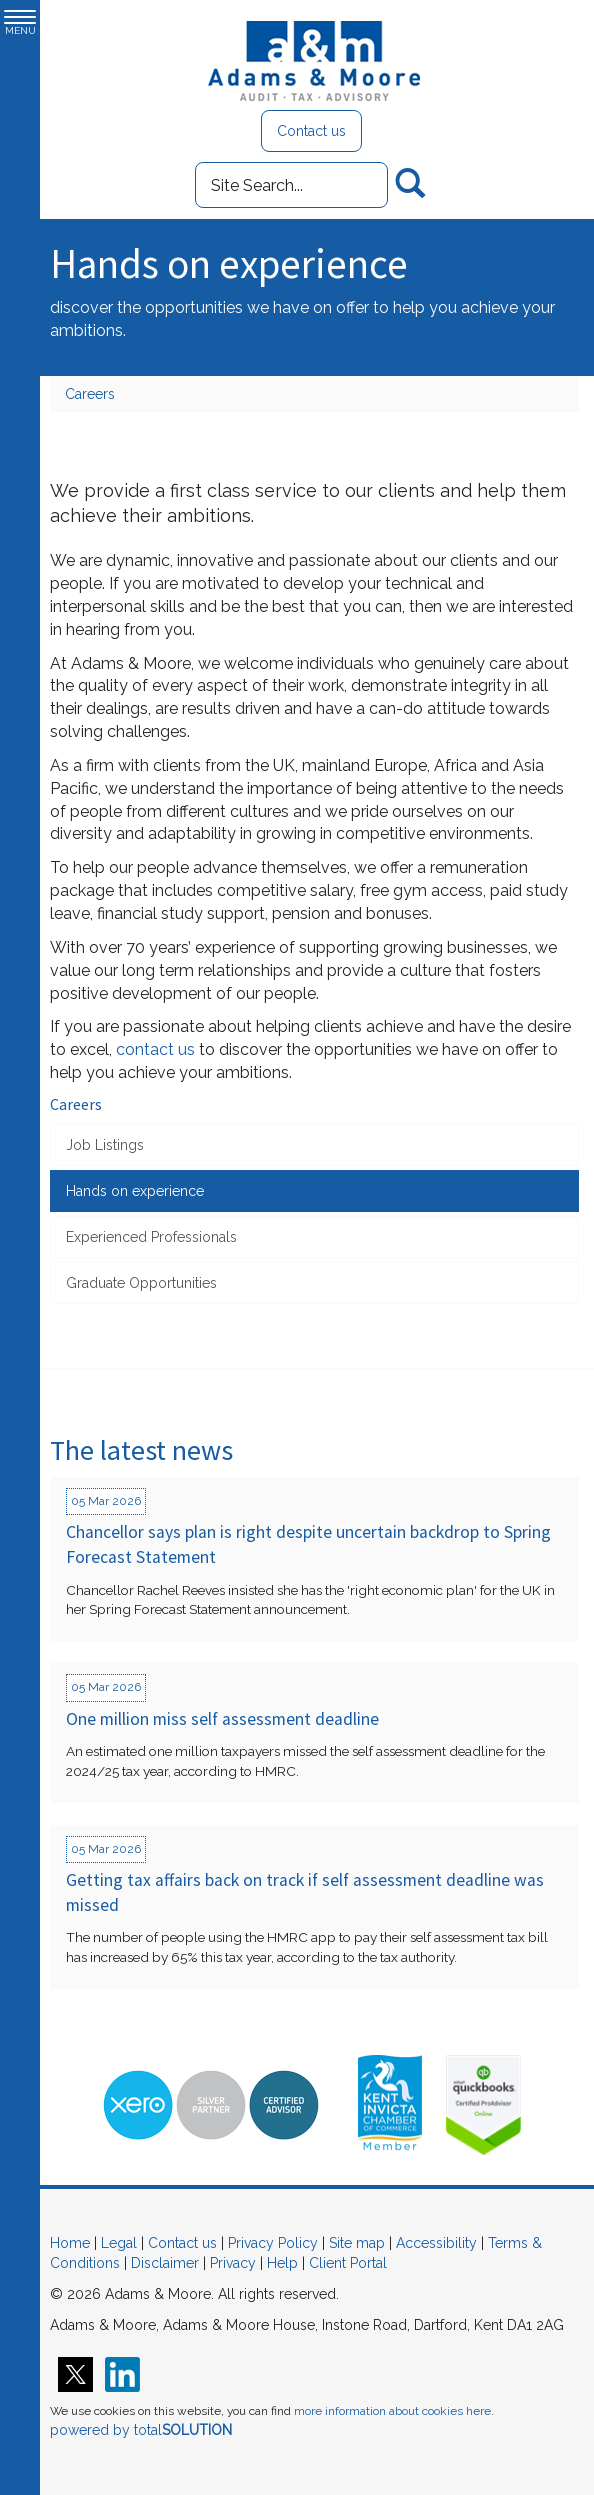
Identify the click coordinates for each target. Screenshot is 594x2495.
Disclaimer (165, 2263)
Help (282, 2263)
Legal (119, 2243)
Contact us (311, 131)
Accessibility (436, 2243)
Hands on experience (135, 1191)
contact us (155, 1049)
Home (70, 2243)
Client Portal (348, 2263)
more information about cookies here (392, 2411)
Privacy (233, 2263)
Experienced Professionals (151, 1237)
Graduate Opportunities (141, 1283)
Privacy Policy (273, 2243)
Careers (90, 394)
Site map (357, 2243)
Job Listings (105, 1145)
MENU (20, 23)
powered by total (141, 2430)
